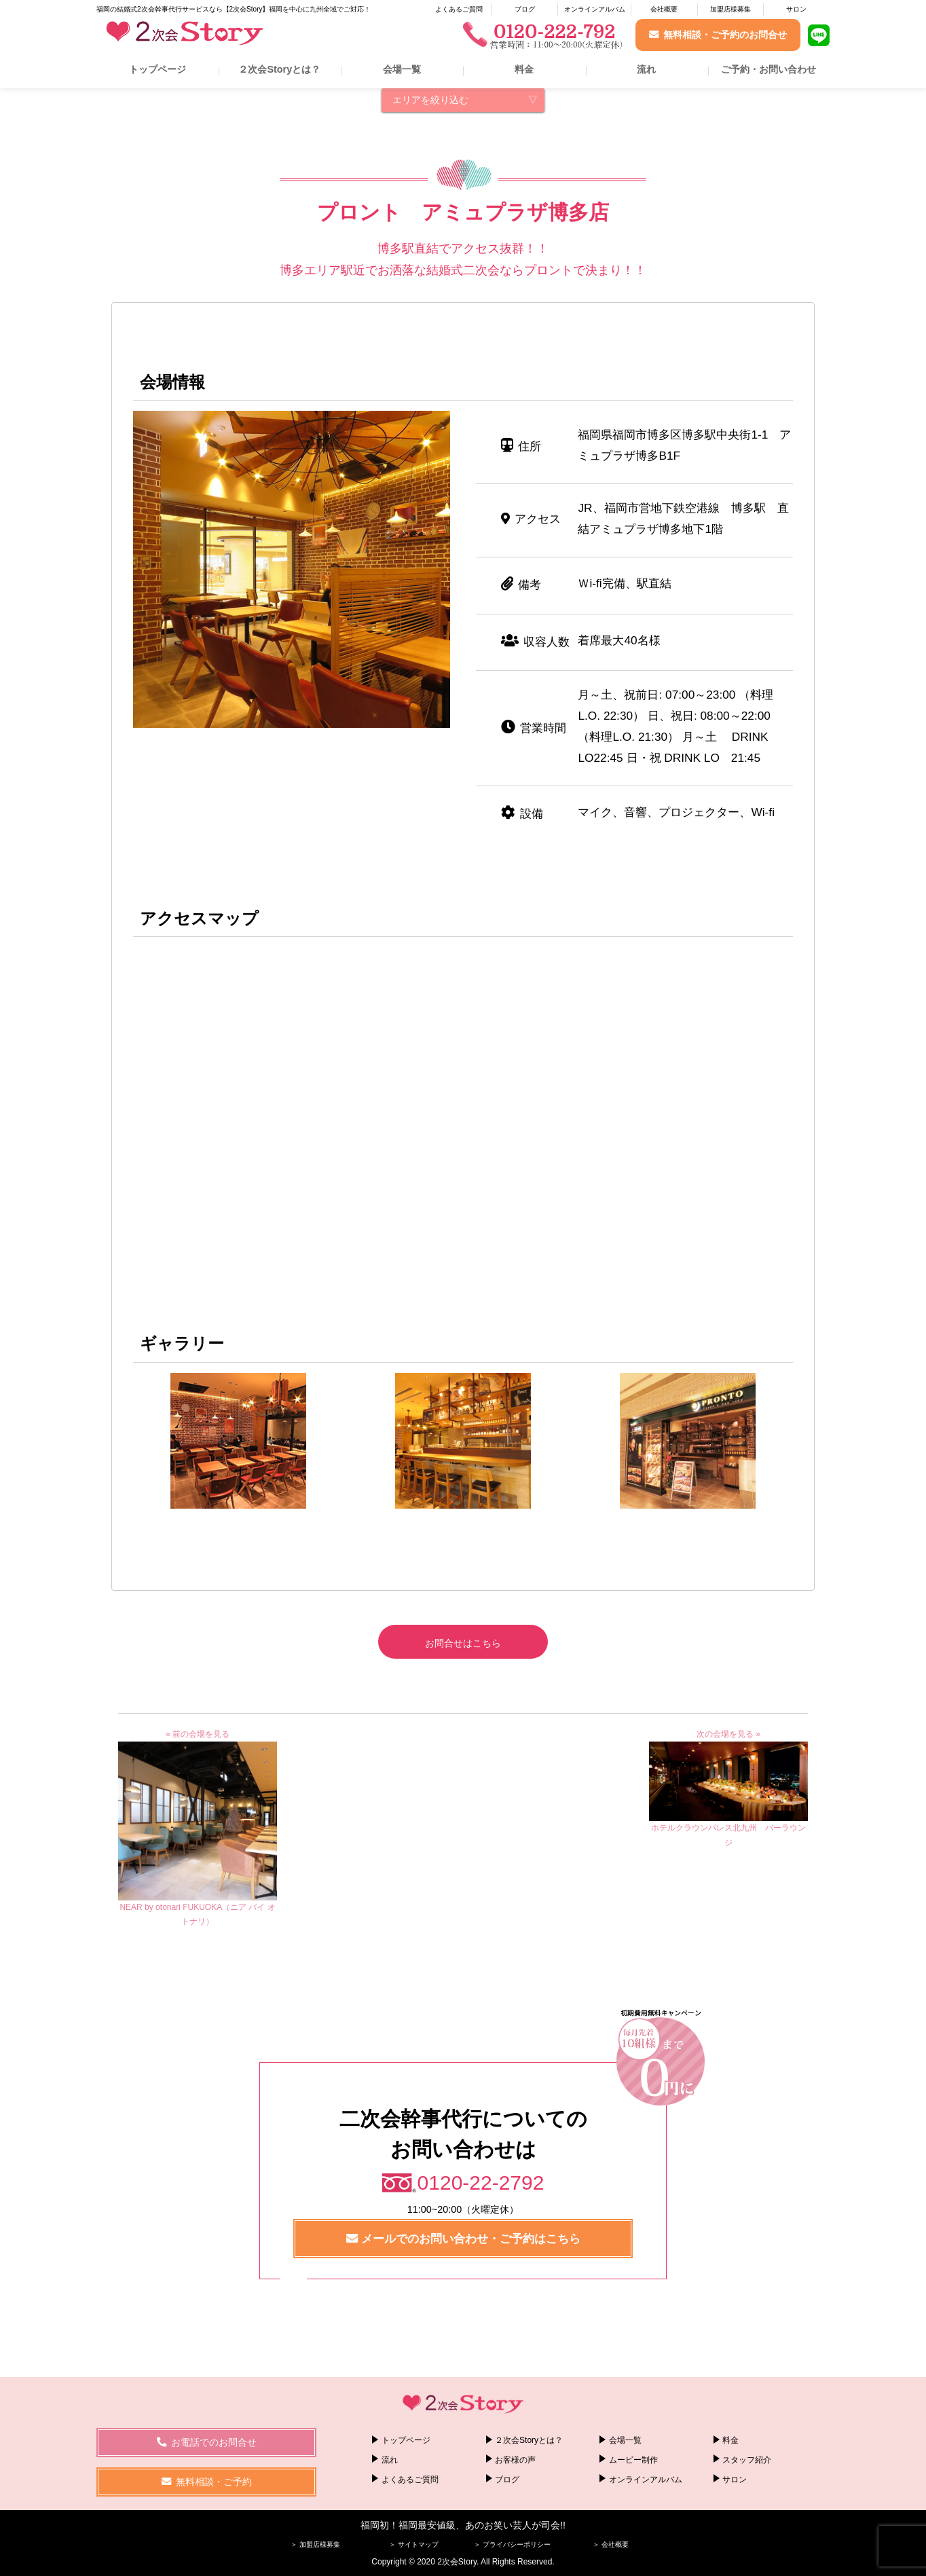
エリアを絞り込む (430, 99)
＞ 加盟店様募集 (315, 2544)
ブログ (525, 9)
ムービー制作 (633, 2460)
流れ (646, 69)
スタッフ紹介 (746, 2460)
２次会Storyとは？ (279, 69)
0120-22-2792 (481, 2182)
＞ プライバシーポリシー (512, 2544)
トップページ (157, 69)
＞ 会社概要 (611, 2544)
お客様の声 (515, 2460)
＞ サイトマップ (414, 2544)
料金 (524, 69)
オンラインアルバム (594, 9)
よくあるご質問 (459, 9)
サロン (796, 9)
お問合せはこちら (463, 1643)
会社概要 (664, 9)
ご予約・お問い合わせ (768, 69)
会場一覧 (402, 69)
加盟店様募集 (730, 9)
